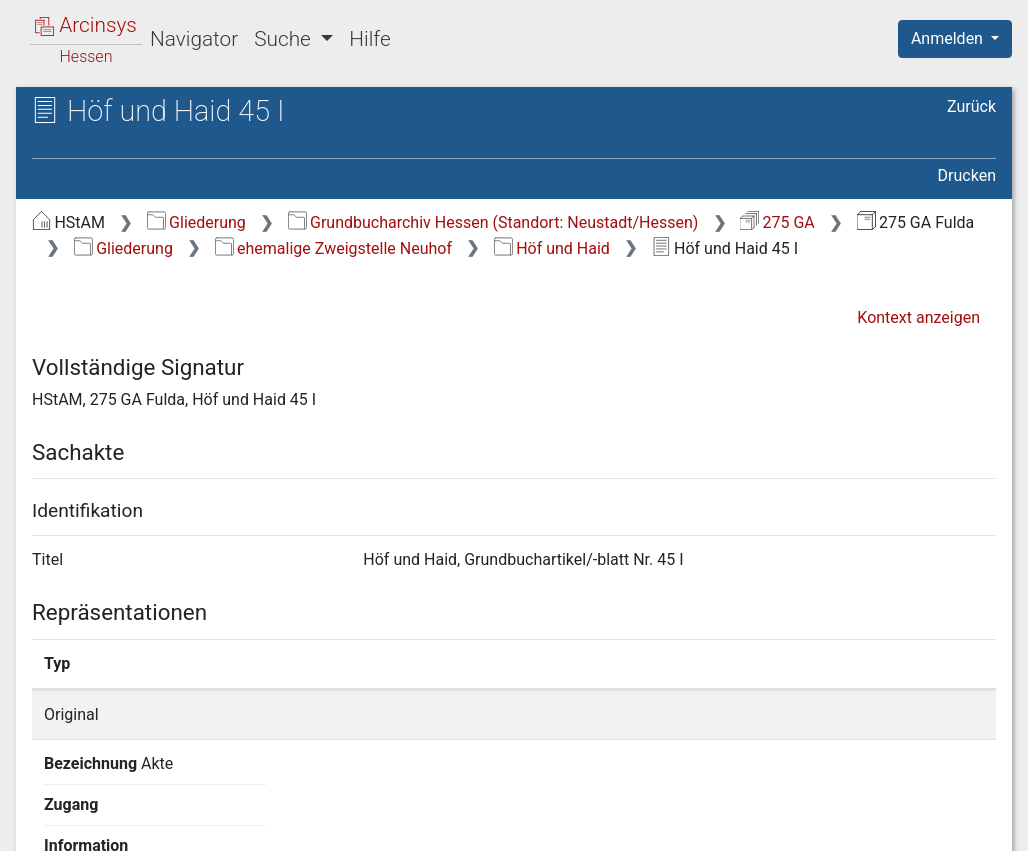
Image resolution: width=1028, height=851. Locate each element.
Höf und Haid (552, 248)
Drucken (967, 175)
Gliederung (196, 222)
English (46, 809)
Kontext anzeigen (918, 317)
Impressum (961, 824)
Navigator (194, 39)
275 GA (777, 222)
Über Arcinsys (512, 824)
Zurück (971, 106)
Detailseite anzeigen (786, 714)
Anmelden (949, 38)
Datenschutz (661, 824)
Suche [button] (285, 39)
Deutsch (120, 809)
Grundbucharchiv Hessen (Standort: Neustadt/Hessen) (493, 222)
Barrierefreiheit (814, 824)
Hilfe (369, 39)
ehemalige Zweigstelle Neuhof (333, 248)
